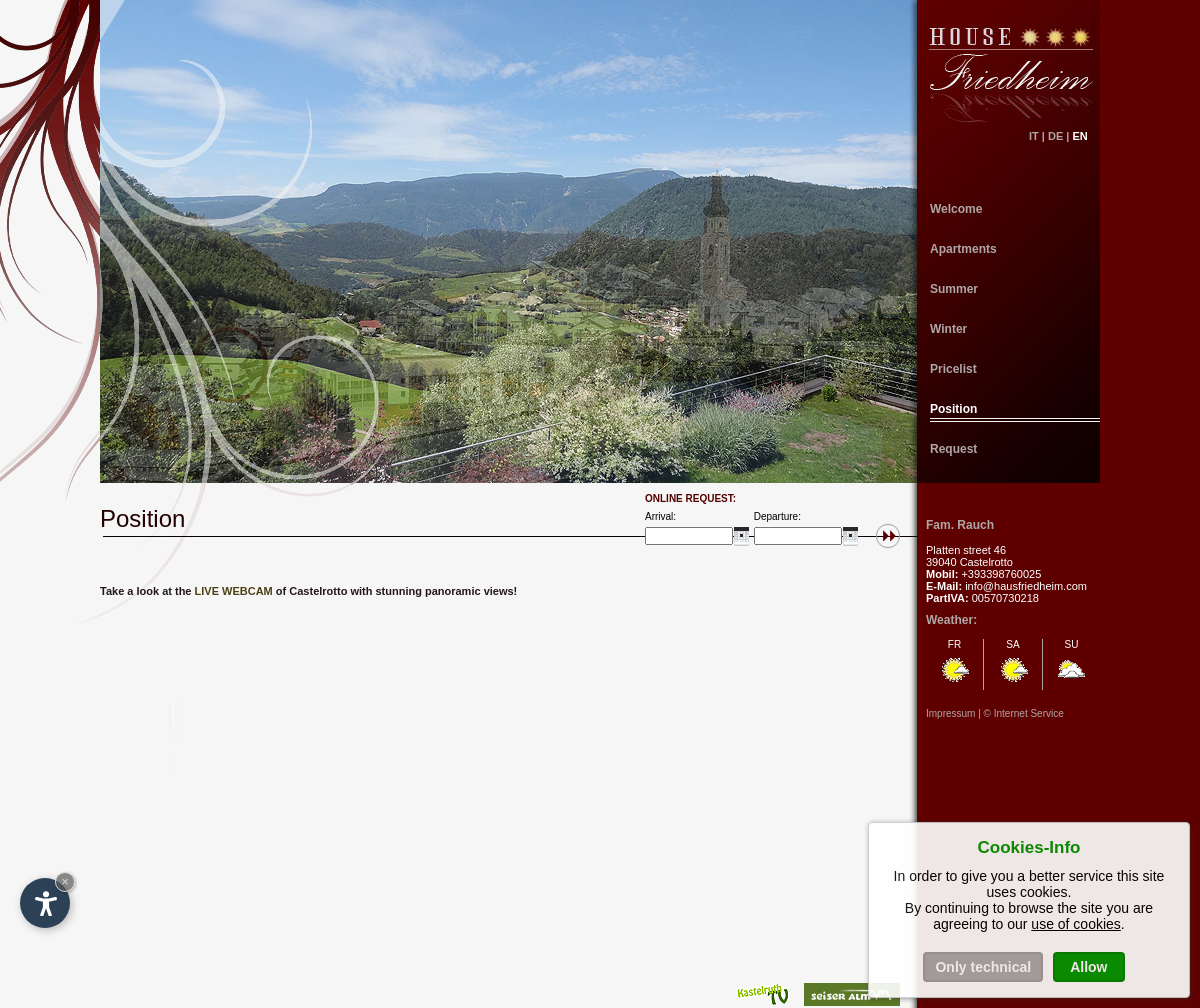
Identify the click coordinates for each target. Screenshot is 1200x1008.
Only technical (983, 967)
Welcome (956, 209)
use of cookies (1076, 924)
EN (1086, 136)
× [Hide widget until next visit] (65, 881)
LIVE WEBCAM (234, 591)
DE (1055, 136)
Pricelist (953, 369)
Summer (954, 289)
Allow (1088, 967)
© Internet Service (1024, 713)
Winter (948, 329)
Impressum (950, 713)
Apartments (963, 249)
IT (1034, 136)
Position (953, 409)
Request (953, 449)
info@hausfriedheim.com (1026, 586)
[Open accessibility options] (45, 903)
